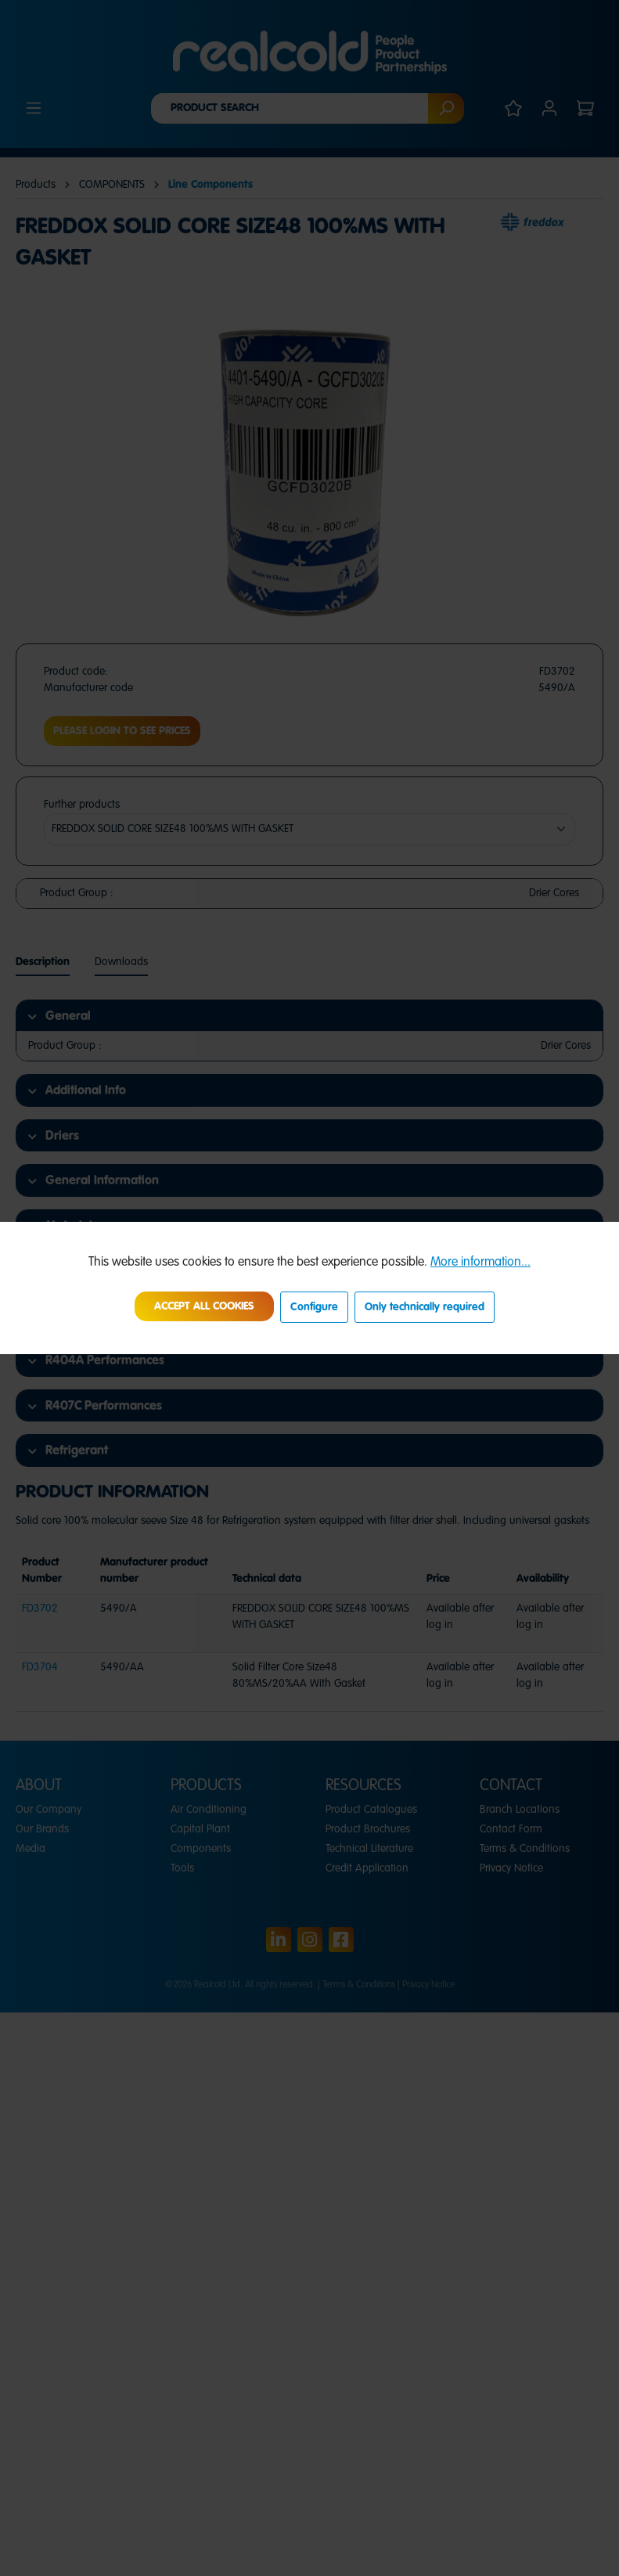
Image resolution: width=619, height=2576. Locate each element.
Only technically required (424, 1307)
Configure (314, 1307)
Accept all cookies (204, 1306)
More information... (480, 1262)
